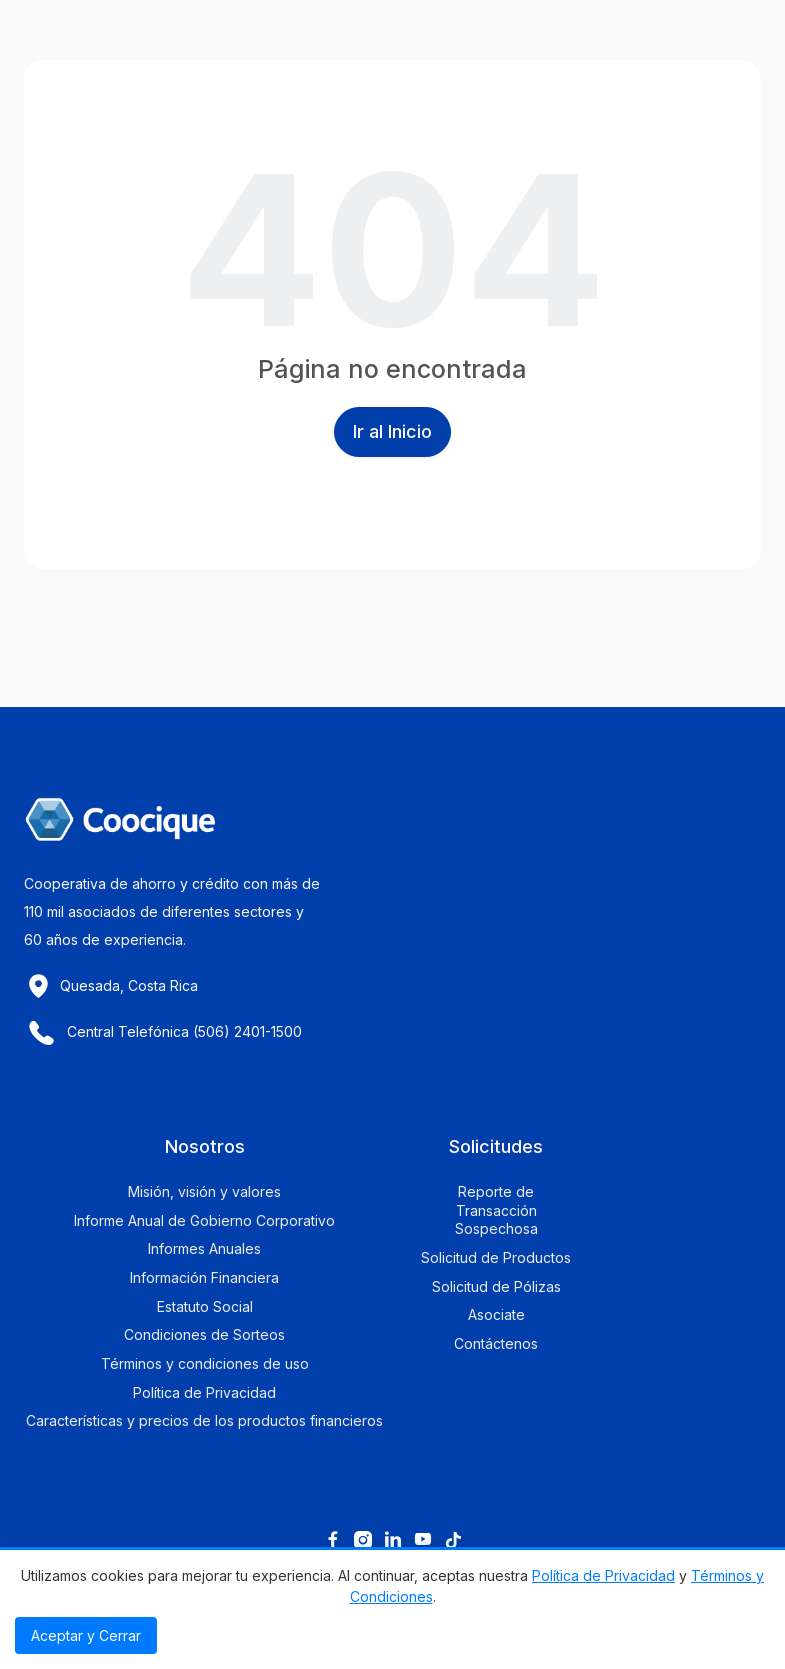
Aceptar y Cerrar (86, 1635)
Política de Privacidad (603, 1575)
